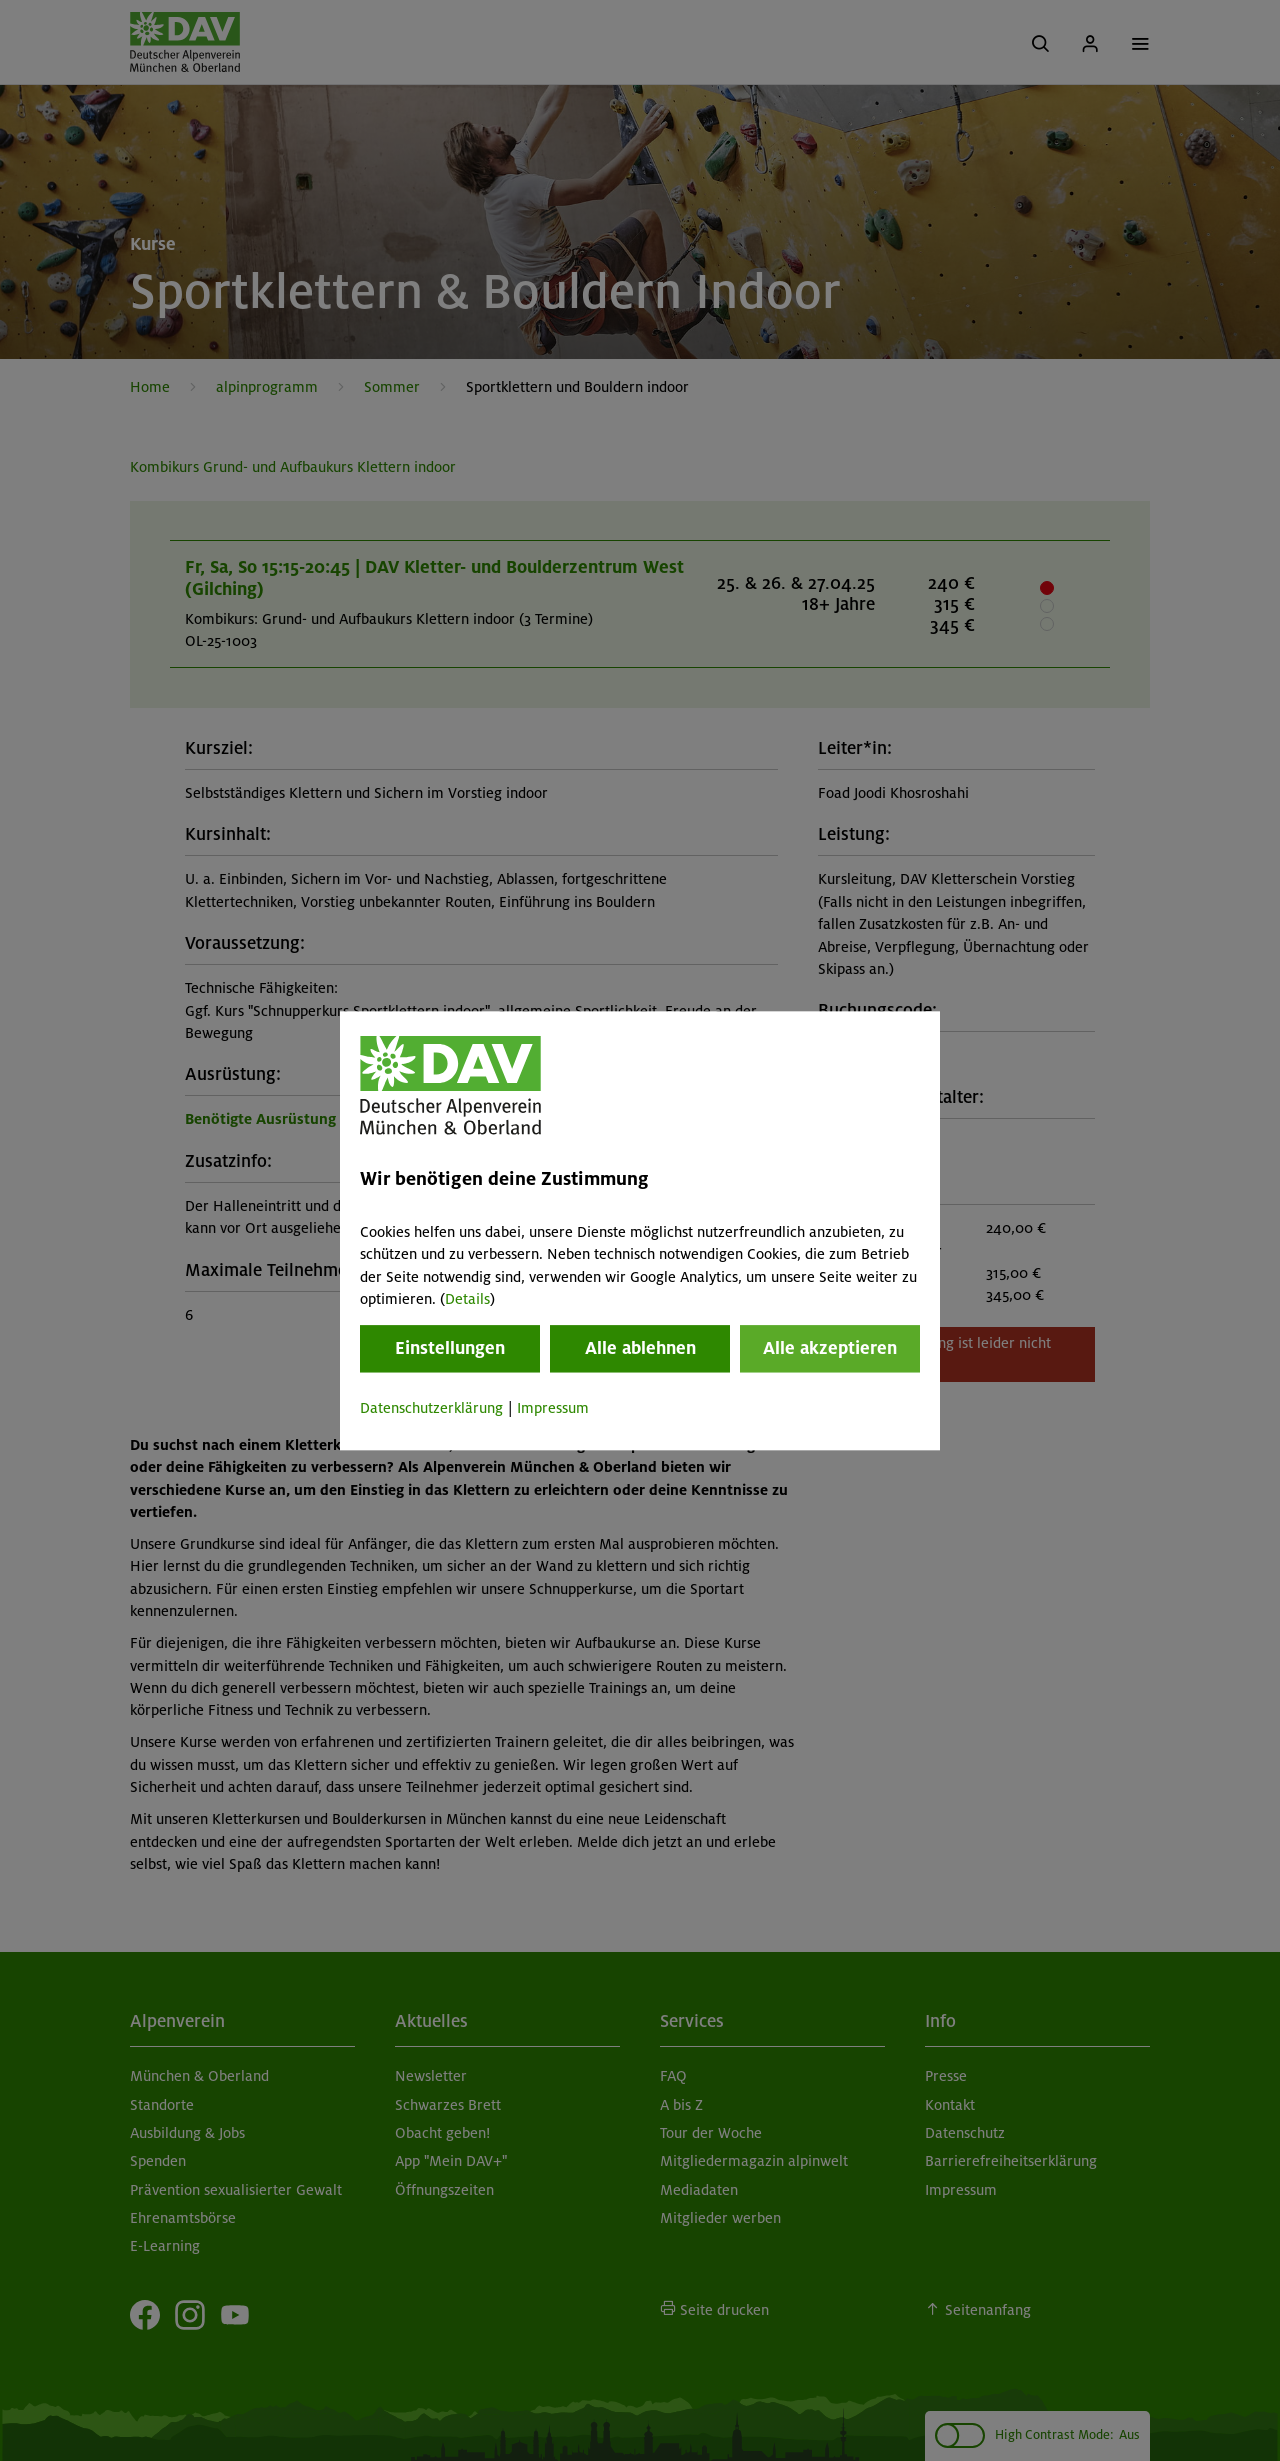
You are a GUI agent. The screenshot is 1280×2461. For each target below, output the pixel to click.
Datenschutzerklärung (431, 1409)
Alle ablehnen (640, 1349)
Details (467, 1299)
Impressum (553, 1409)
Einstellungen (450, 1349)
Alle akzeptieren (830, 1349)
